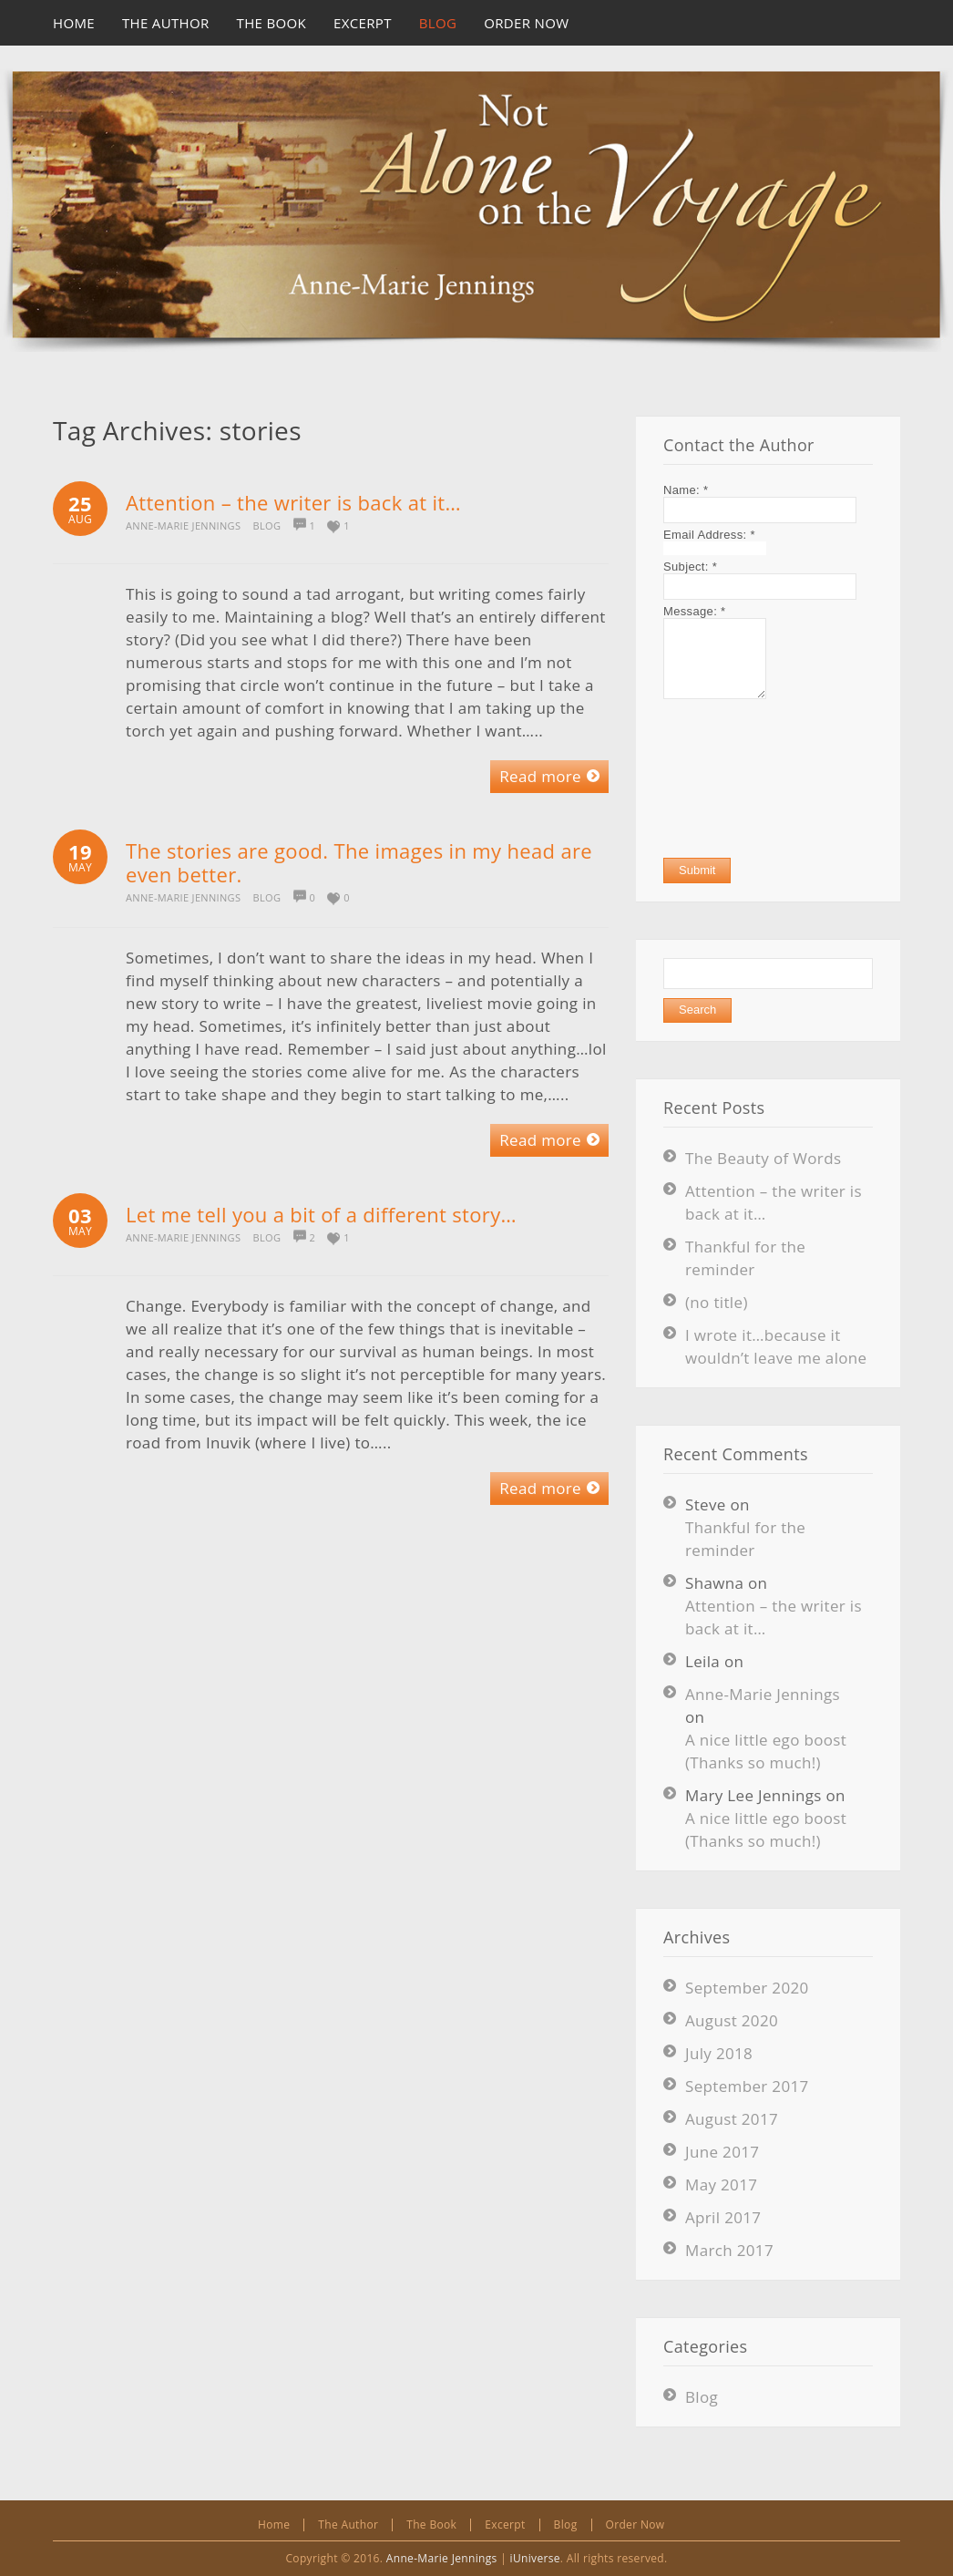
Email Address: (709, 534)
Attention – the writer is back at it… (293, 502)
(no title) (716, 1302)
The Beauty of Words (763, 1158)
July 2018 (719, 2053)
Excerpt (505, 2524)
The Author (348, 2524)
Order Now (635, 2524)
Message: (694, 611)
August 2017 (731, 2118)
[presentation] (738, 778)
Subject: (690, 566)
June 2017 (722, 2151)
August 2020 (731, 2020)
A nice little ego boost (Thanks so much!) (765, 1751)
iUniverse (535, 2558)
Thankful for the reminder (745, 1539)
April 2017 (723, 2217)
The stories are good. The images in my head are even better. (359, 862)
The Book (431, 2524)
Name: (685, 490)
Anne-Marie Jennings (183, 525)
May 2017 (721, 2184)
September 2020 (747, 1987)
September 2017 (747, 2086)
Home (274, 2524)
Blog (267, 525)
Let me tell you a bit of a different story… (321, 1214)
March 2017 (729, 2250)
